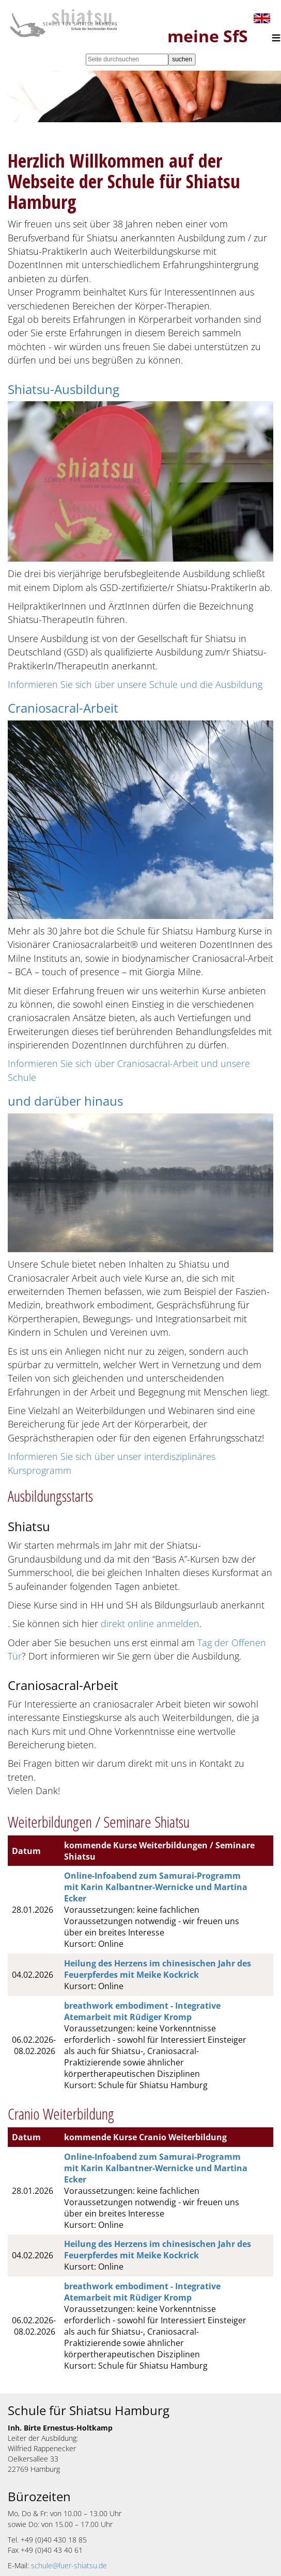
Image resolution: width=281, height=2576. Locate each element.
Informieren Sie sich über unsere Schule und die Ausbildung (135, 684)
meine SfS (207, 36)
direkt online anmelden (150, 1623)
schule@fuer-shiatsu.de (69, 2565)
